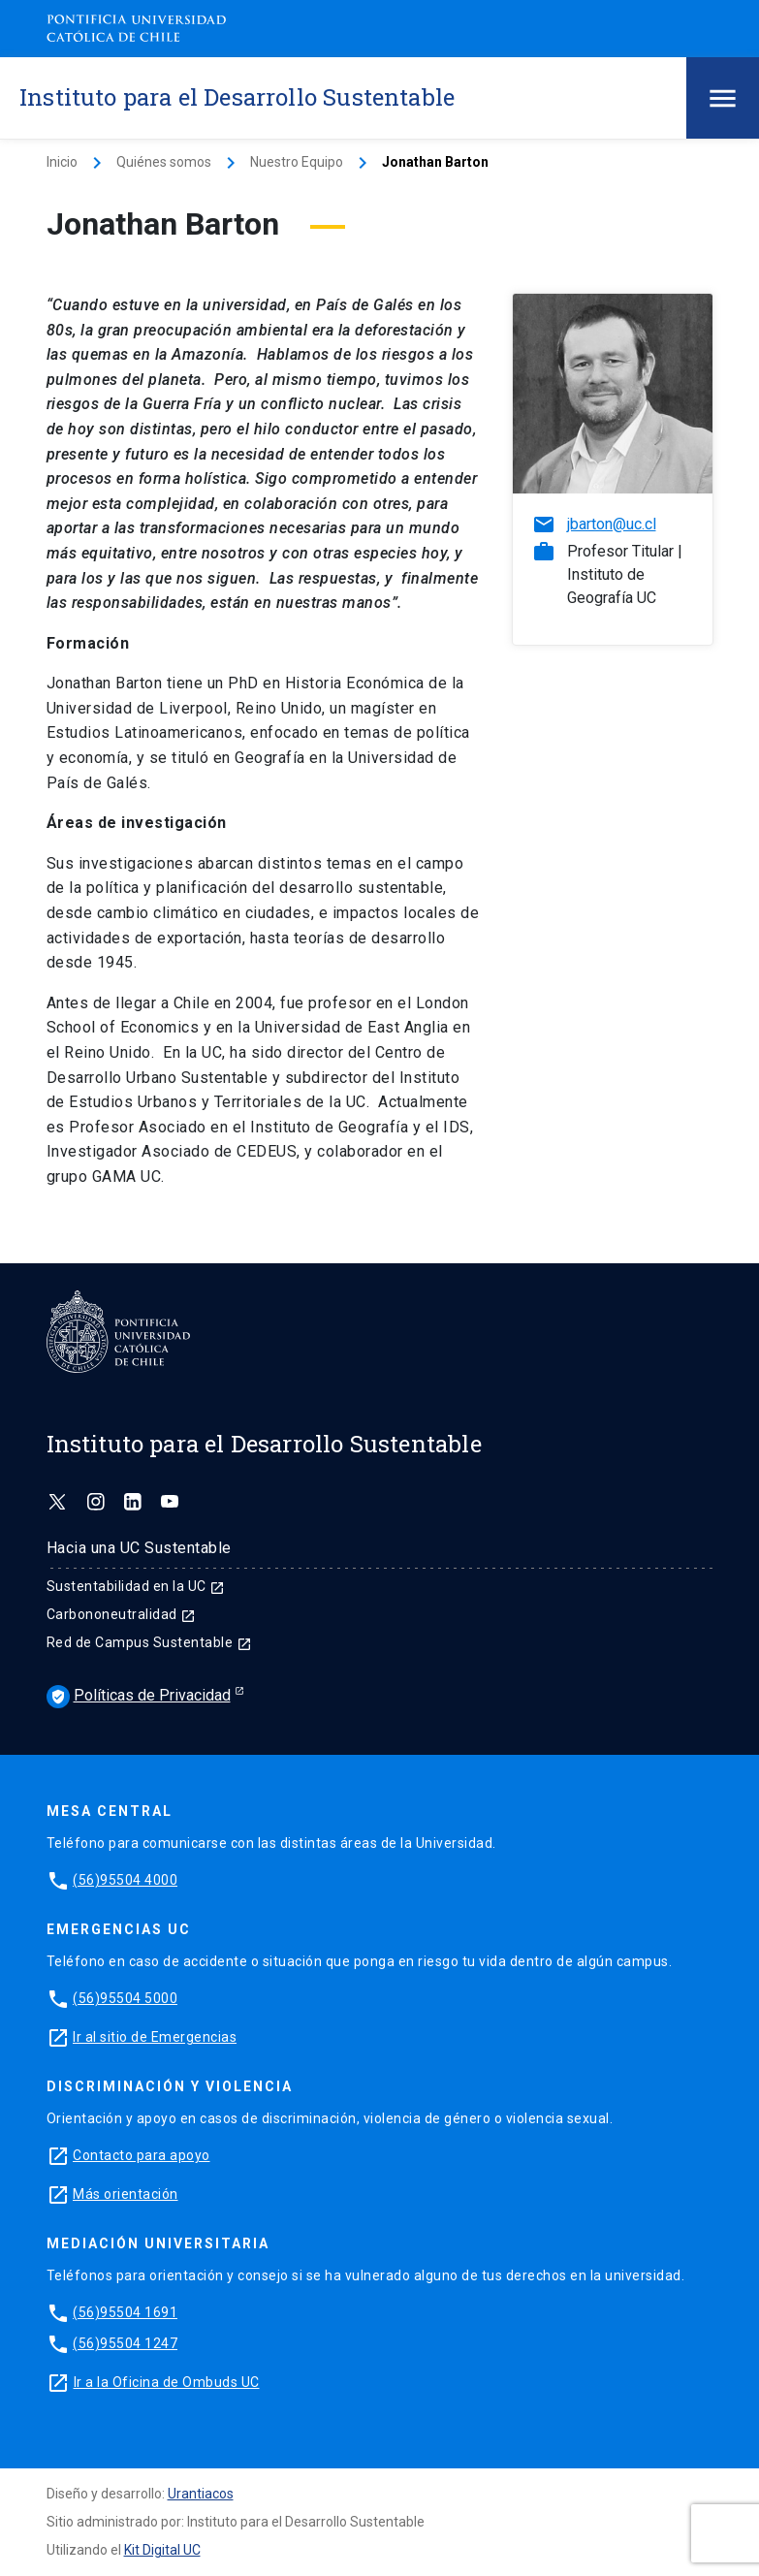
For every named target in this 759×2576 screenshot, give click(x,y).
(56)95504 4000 (125, 1880)
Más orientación (125, 2194)
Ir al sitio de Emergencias (155, 2037)
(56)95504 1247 (125, 2343)
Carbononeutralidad (122, 1614)
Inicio (62, 162)
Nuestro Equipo (296, 162)
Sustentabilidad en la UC (136, 1586)
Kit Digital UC (162, 2550)
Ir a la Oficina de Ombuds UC (167, 2382)
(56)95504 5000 (125, 1998)
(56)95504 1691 (125, 2312)
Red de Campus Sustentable (149, 1642)
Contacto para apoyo (141, 2155)
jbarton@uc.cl (611, 524)
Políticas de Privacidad (139, 1696)
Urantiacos (201, 2493)
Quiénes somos (163, 162)
